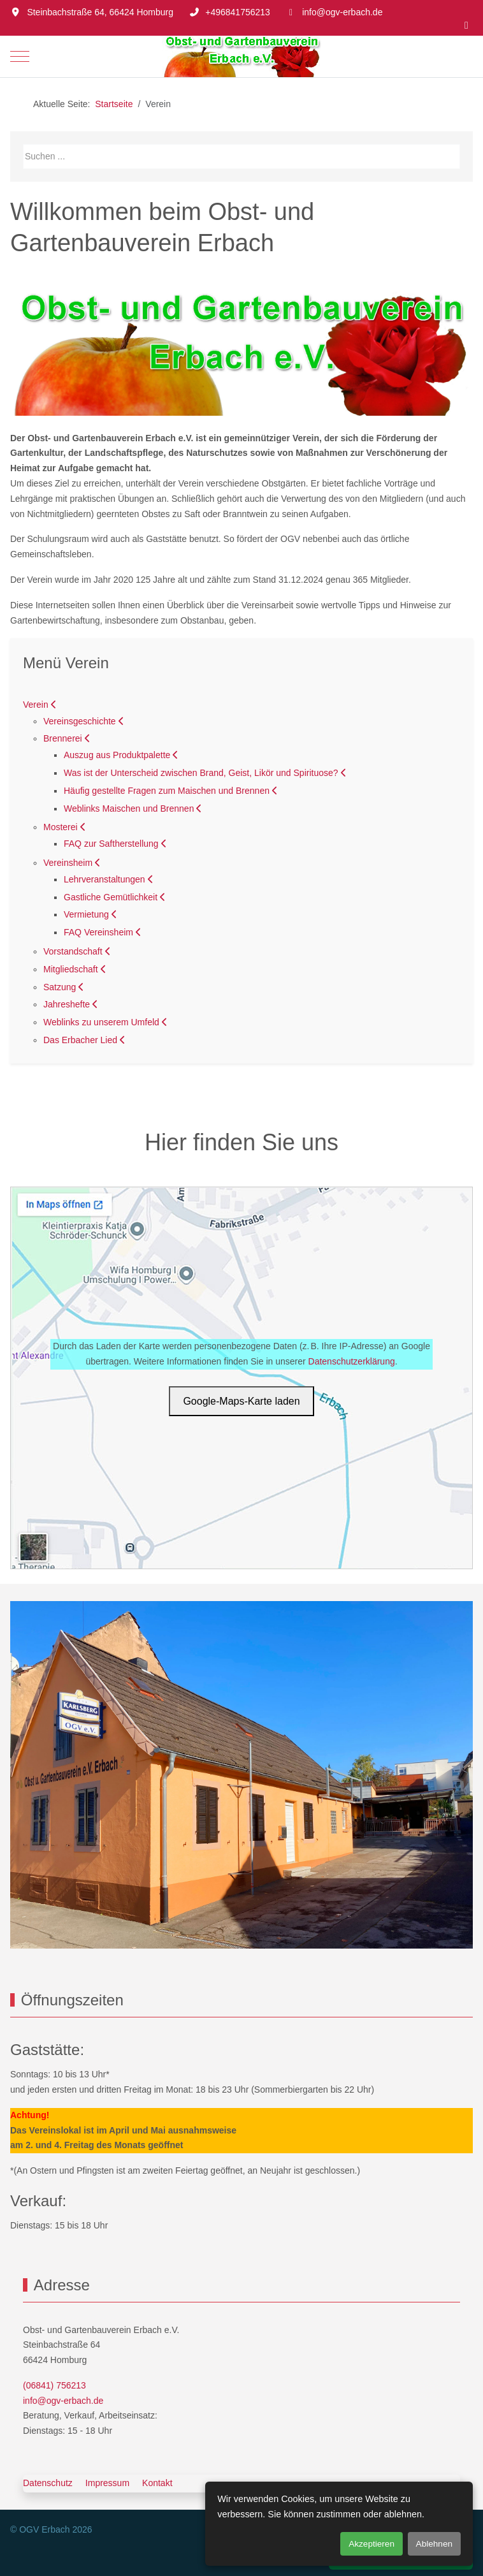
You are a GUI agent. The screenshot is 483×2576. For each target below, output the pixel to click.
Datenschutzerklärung (351, 1361)
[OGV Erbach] (241, 56)
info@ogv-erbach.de (342, 12)
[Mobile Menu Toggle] (19, 56)
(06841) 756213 (54, 2385)
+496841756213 (237, 12)
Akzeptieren (371, 2544)
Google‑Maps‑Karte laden (241, 1401)
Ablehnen (434, 2544)
